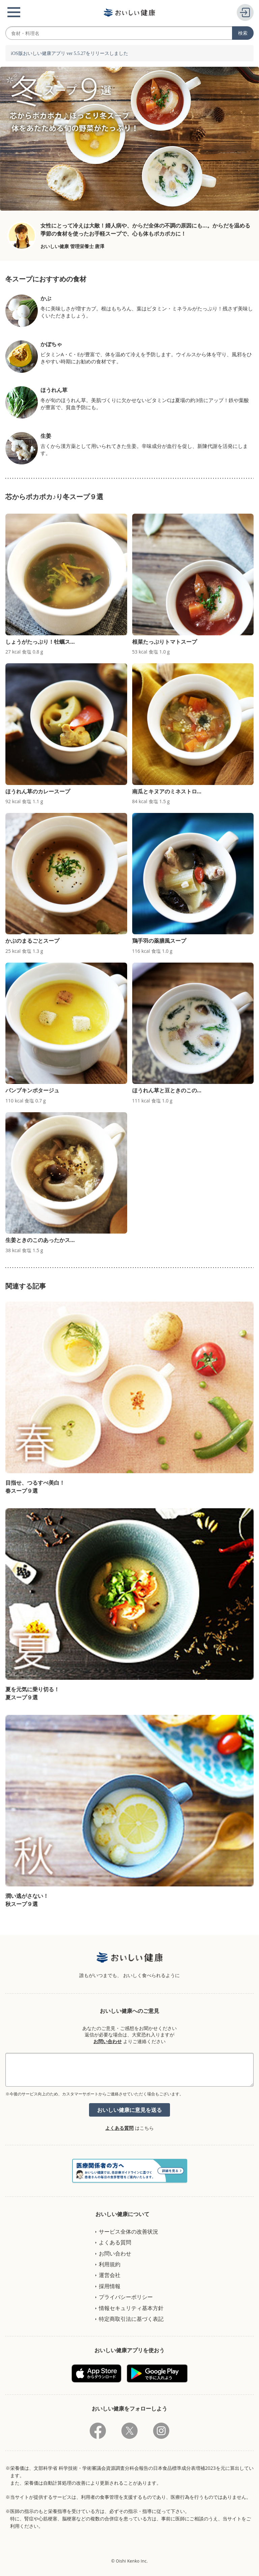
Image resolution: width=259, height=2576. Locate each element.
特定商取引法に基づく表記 (131, 2319)
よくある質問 (119, 2128)
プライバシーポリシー (126, 2297)
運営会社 (109, 2275)
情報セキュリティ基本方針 (131, 2308)
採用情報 (109, 2286)
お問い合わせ (107, 2041)
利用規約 (109, 2264)
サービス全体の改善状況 (128, 2231)
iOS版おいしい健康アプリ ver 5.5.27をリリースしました (69, 53)
